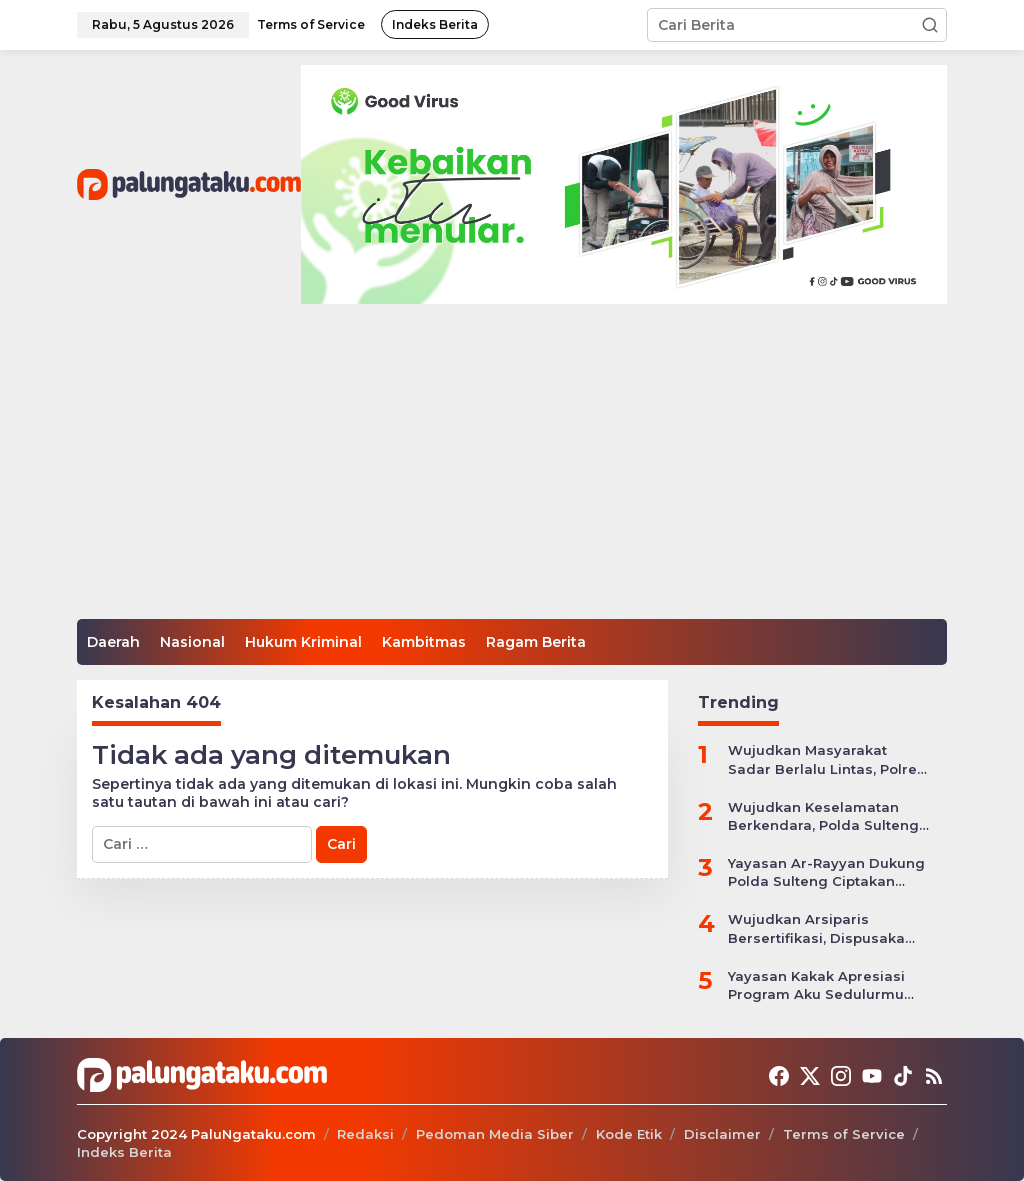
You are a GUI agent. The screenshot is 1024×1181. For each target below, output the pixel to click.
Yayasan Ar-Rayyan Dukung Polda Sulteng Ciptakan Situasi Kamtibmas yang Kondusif (826, 872)
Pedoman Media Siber (495, 1134)
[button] (930, 25)
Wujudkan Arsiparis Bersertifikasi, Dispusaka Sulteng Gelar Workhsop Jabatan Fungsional (816, 928)
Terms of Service (844, 1134)
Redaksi (365, 1134)
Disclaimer (722, 1134)
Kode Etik (629, 1134)
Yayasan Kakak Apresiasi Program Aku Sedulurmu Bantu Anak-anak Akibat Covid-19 (816, 985)
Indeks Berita (124, 1152)
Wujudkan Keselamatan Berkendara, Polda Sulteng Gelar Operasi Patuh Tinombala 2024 (823, 816)
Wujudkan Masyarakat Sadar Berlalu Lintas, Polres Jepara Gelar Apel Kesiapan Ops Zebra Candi (826, 759)
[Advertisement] (512, 469)
